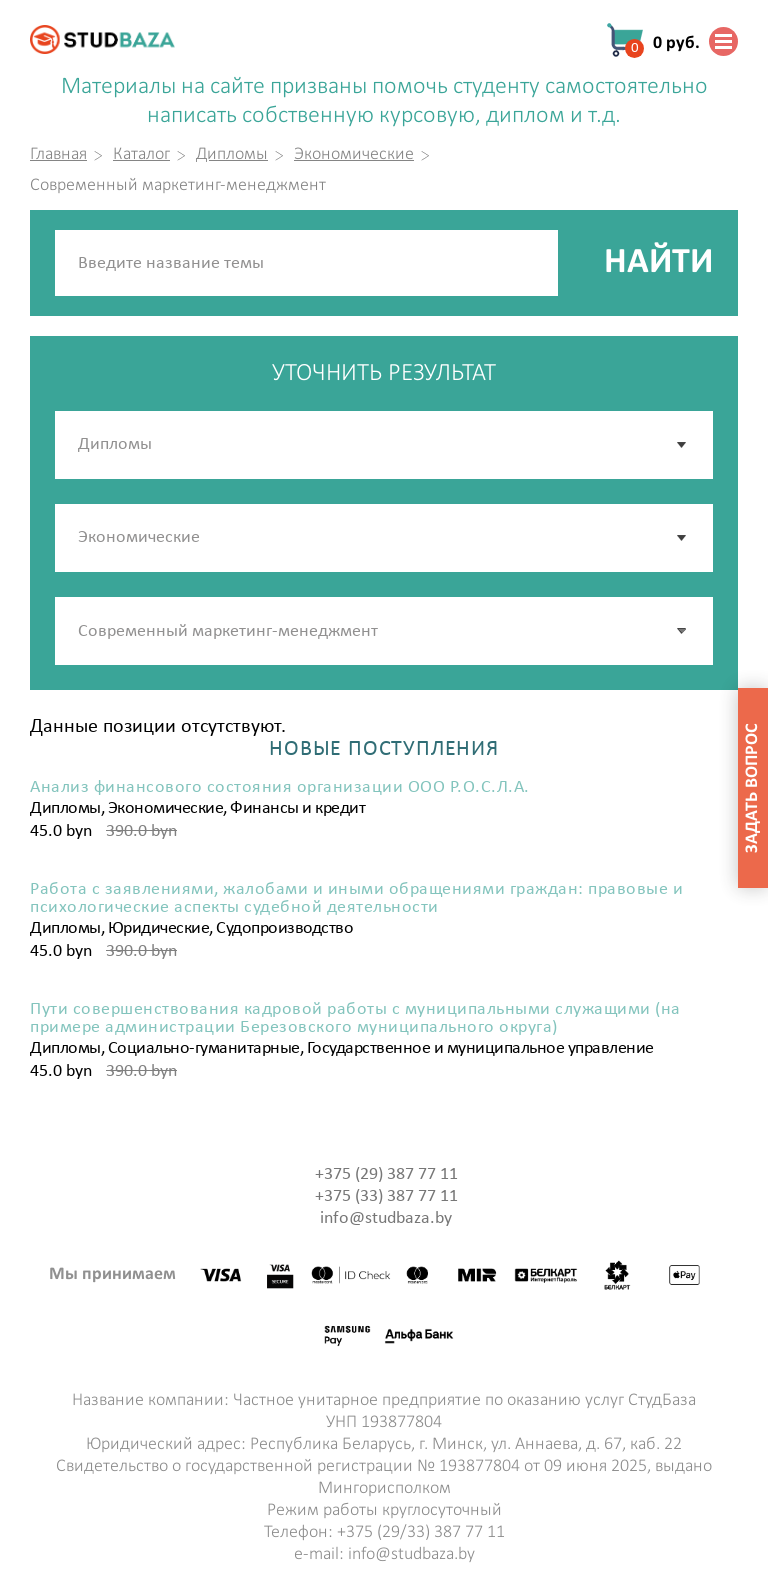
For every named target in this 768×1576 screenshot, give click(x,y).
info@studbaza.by (386, 1218)
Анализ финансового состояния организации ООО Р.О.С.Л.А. (280, 788)
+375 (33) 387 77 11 (386, 1196)
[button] (683, 631)
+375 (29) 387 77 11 (386, 1174)
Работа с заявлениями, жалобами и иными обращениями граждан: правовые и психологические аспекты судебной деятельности (356, 899)
